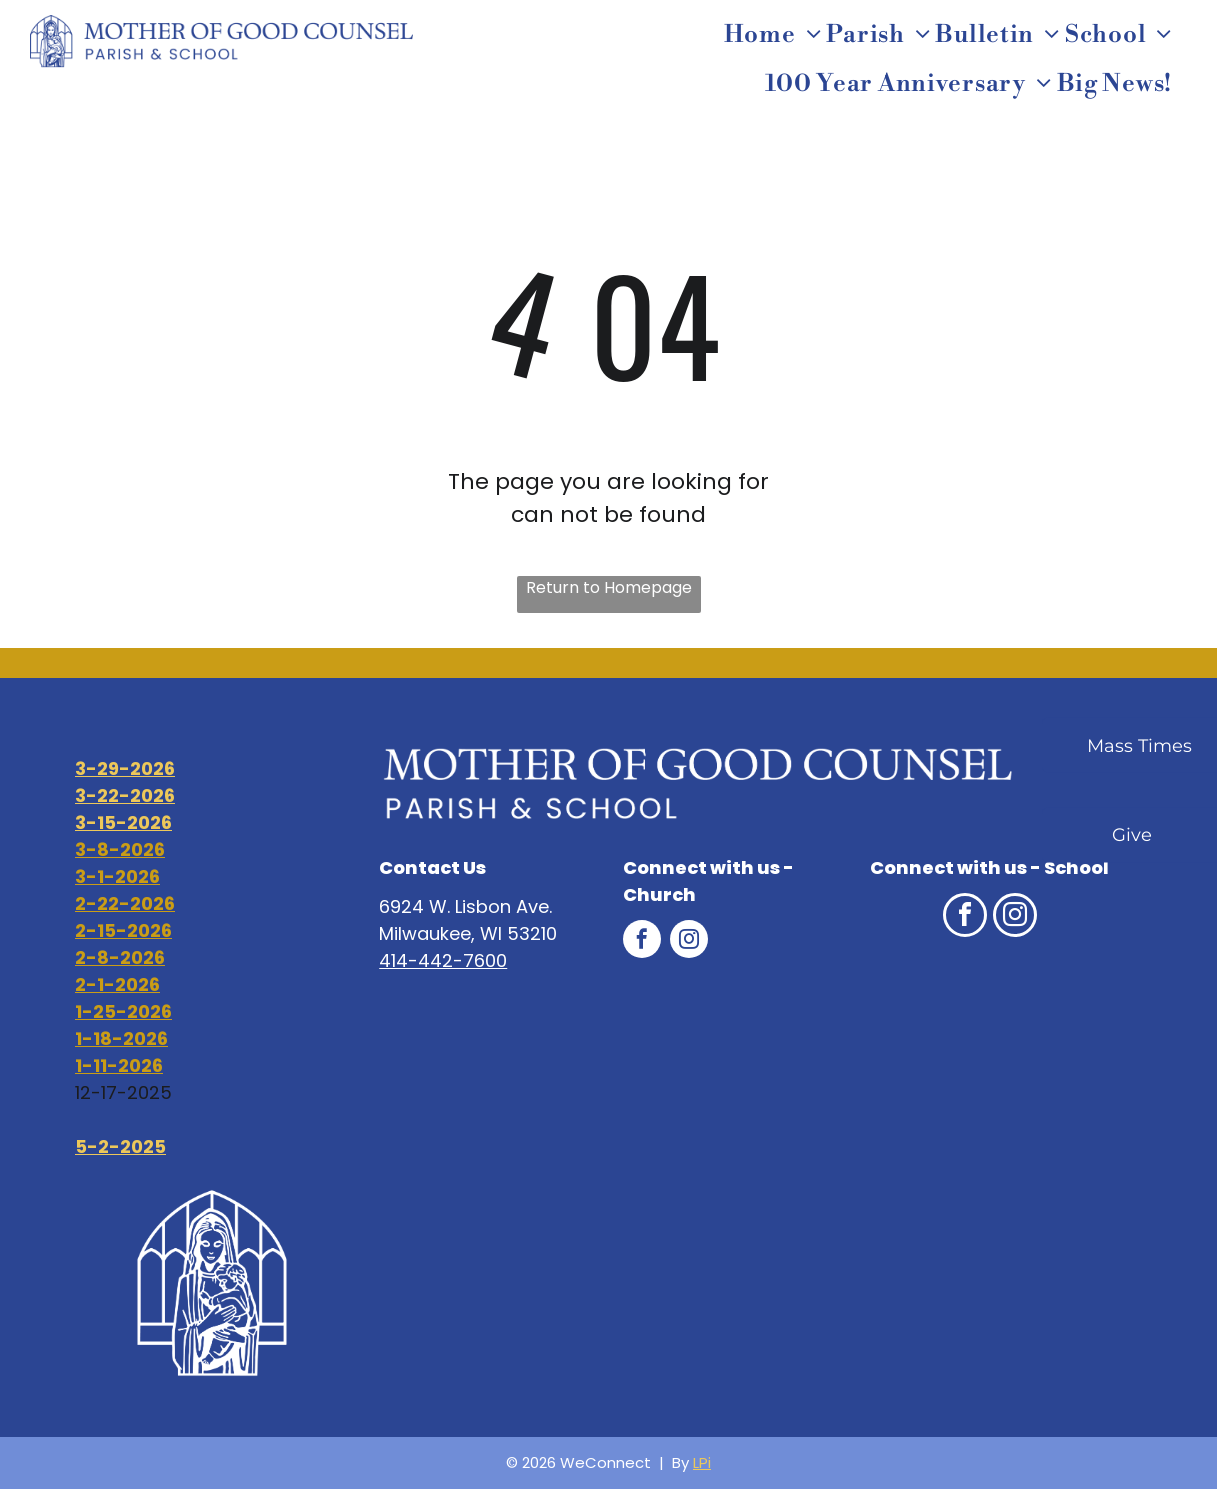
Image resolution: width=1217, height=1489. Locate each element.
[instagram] (689, 941)
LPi (702, 1462)
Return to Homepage (609, 587)
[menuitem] (775, 35)
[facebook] (642, 941)
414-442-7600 (443, 960)
